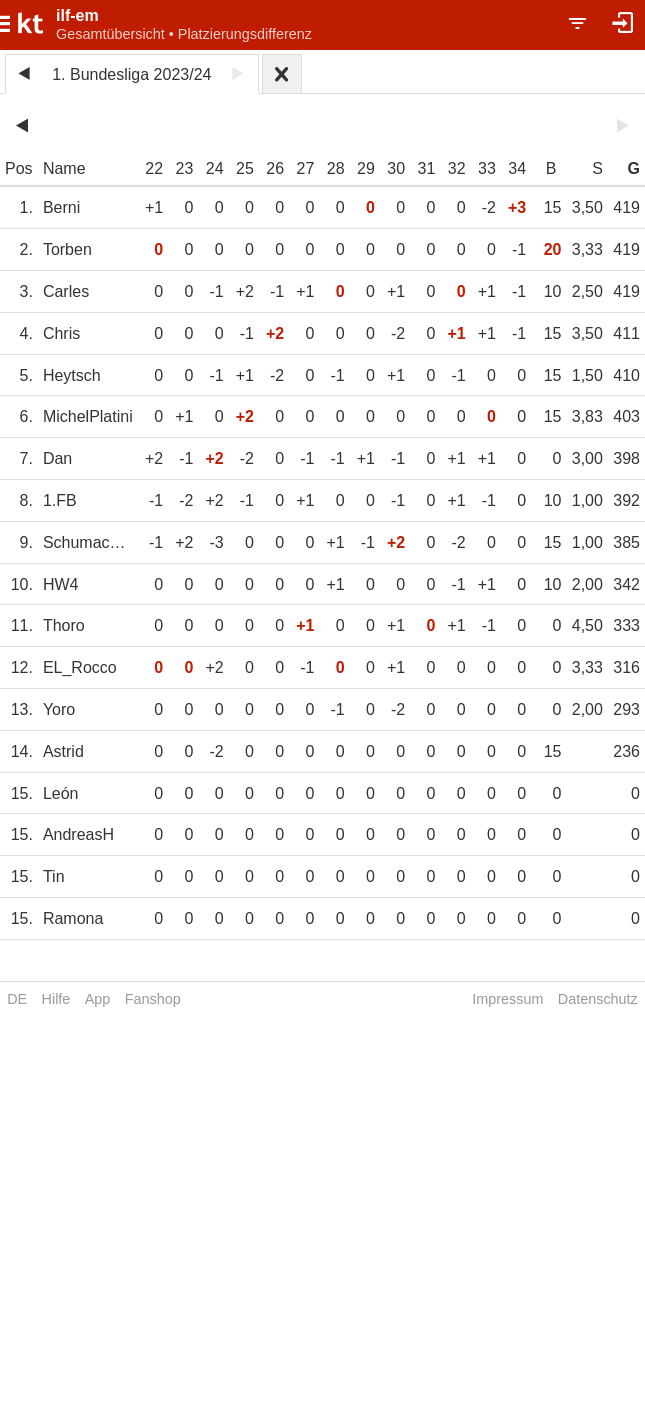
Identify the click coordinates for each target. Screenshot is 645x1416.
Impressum (507, 999)
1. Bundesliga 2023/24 (131, 74)
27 (306, 168)
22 (154, 168)
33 (487, 168)
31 (427, 168)
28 (336, 168)
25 (245, 168)
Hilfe (56, 999)
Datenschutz (598, 999)
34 (517, 168)
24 (215, 168)
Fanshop (153, 999)
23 (185, 168)
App (98, 999)
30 (396, 168)
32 (457, 168)
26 (275, 168)
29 (366, 168)
